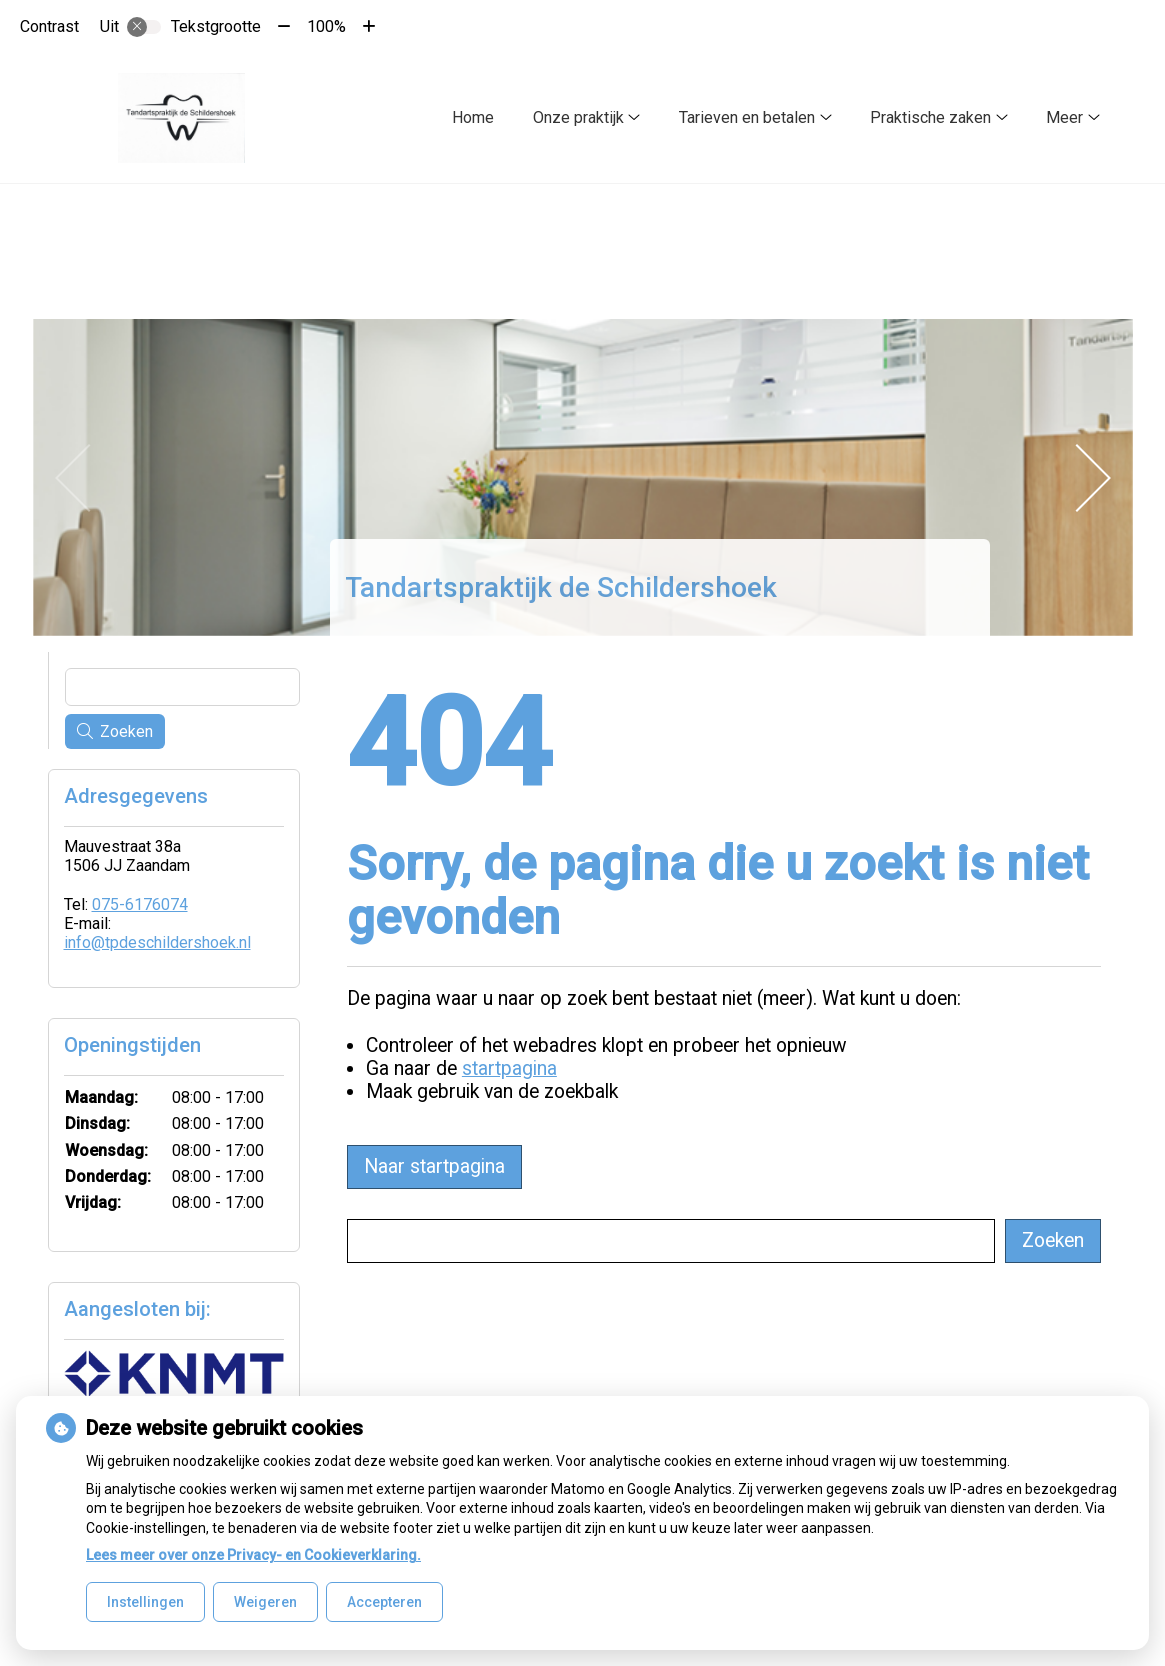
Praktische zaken (930, 117)
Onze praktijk (578, 117)
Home (473, 117)
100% (326, 26)
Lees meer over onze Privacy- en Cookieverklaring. (253, 1555)
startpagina (509, 1064)
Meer (1064, 117)
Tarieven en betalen (747, 117)
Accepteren (384, 1602)
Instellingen (145, 1602)
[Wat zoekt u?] (671, 1237)
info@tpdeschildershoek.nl (157, 938)
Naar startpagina (434, 1162)
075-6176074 (140, 900)
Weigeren (265, 1602)
